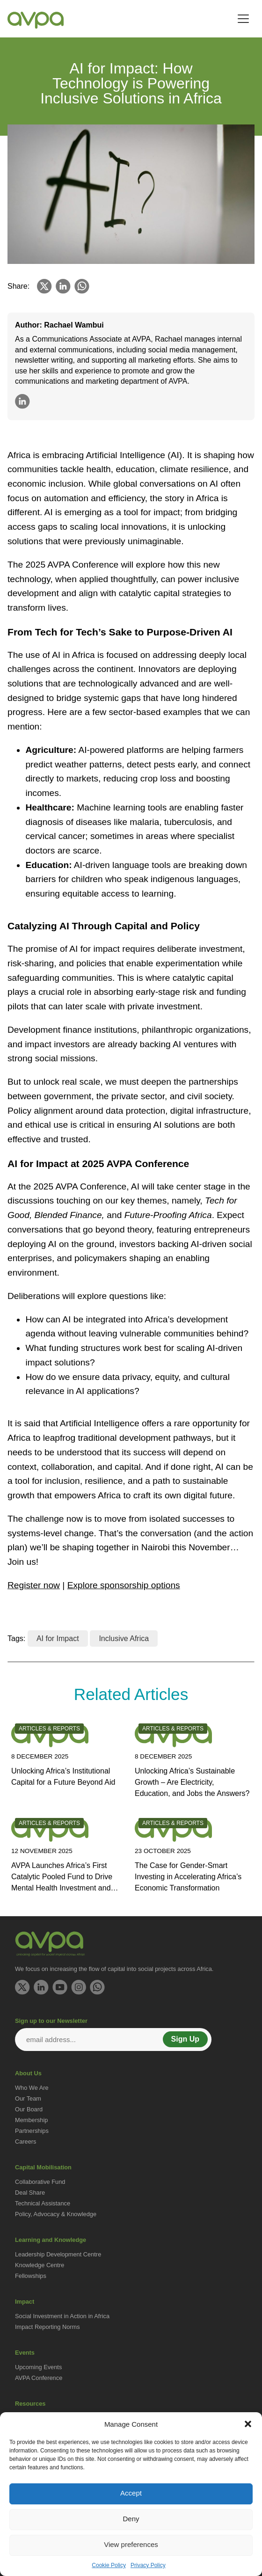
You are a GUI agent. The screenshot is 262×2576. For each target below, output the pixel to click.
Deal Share (30, 2192)
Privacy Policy (148, 2565)
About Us (28, 2073)
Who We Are (32, 2087)
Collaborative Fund (40, 2181)
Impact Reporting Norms (47, 2326)
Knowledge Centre (39, 2265)
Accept (131, 2493)
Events (25, 2352)
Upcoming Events (38, 2367)
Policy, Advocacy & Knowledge (55, 2214)
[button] (248, 2424)
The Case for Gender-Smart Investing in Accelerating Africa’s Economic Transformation (188, 1876)
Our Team (28, 2098)
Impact (24, 2301)
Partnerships (32, 2130)
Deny (131, 2519)
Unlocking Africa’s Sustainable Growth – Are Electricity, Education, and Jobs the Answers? (192, 1782)
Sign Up (185, 2039)
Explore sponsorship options (123, 1585)
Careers (25, 2141)
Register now (33, 1585)
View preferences (131, 2544)
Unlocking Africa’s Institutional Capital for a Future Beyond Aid (63, 1776)
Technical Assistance (42, 2203)
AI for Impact (57, 1638)
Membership (31, 2120)
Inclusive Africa (124, 1638)
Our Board (29, 2109)
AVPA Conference (38, 2377)
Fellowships (30, 2275)
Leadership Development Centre (58, 2254)
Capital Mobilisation (43, 2167)
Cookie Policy (109, 2565)
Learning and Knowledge (50, 2239)
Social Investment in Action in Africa (62, 2316)
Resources (30, 2403)
